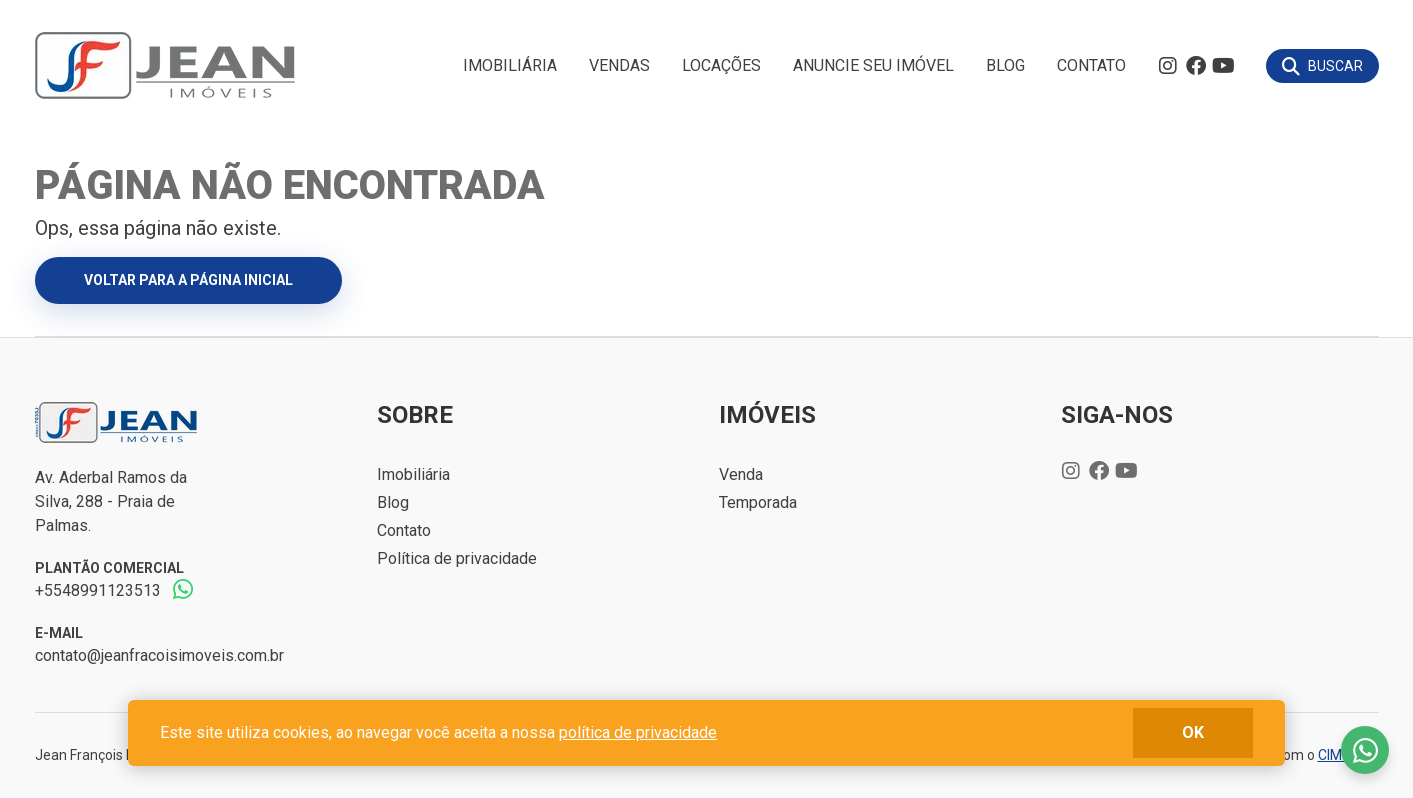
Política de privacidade (457, 558)
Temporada (758, 502)
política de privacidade (638, 732)
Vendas (619, 65)
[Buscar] (1322, 66)
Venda (741, 474)
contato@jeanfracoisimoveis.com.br (159, 655)
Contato (1091, 65)
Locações (721, 65)
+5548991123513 (98, 590)
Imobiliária (510, 65)
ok (1193, 732)
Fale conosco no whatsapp (1365, 750)
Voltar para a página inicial (188, 280)
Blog (1005, 65)
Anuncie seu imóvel (873, 65)
